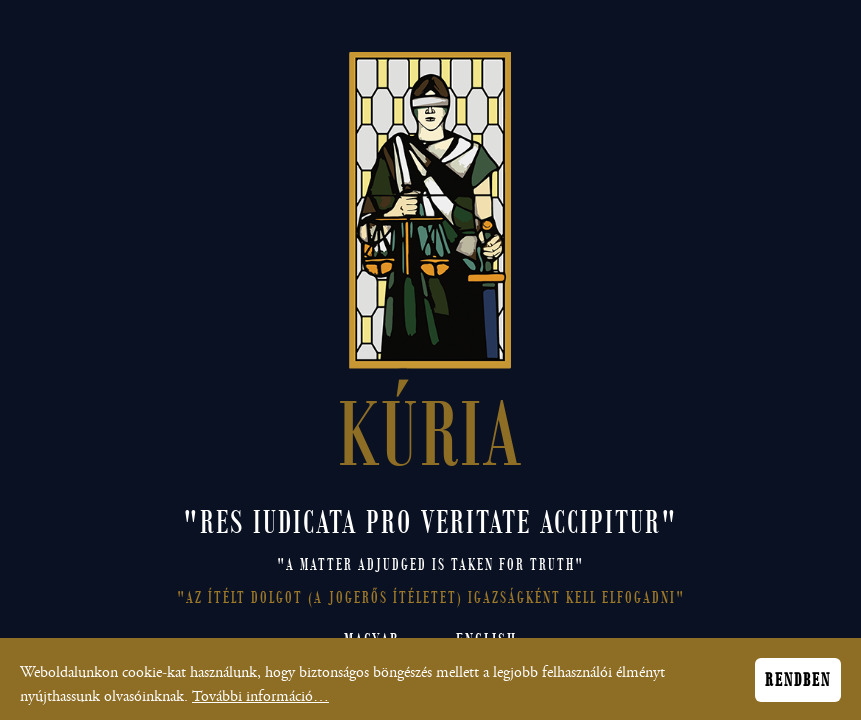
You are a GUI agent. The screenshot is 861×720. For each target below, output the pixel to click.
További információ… (260, 701)
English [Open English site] (486, 640)
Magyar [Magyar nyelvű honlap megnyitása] (372, 640)
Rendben (798, 685)
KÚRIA (430, 428)
